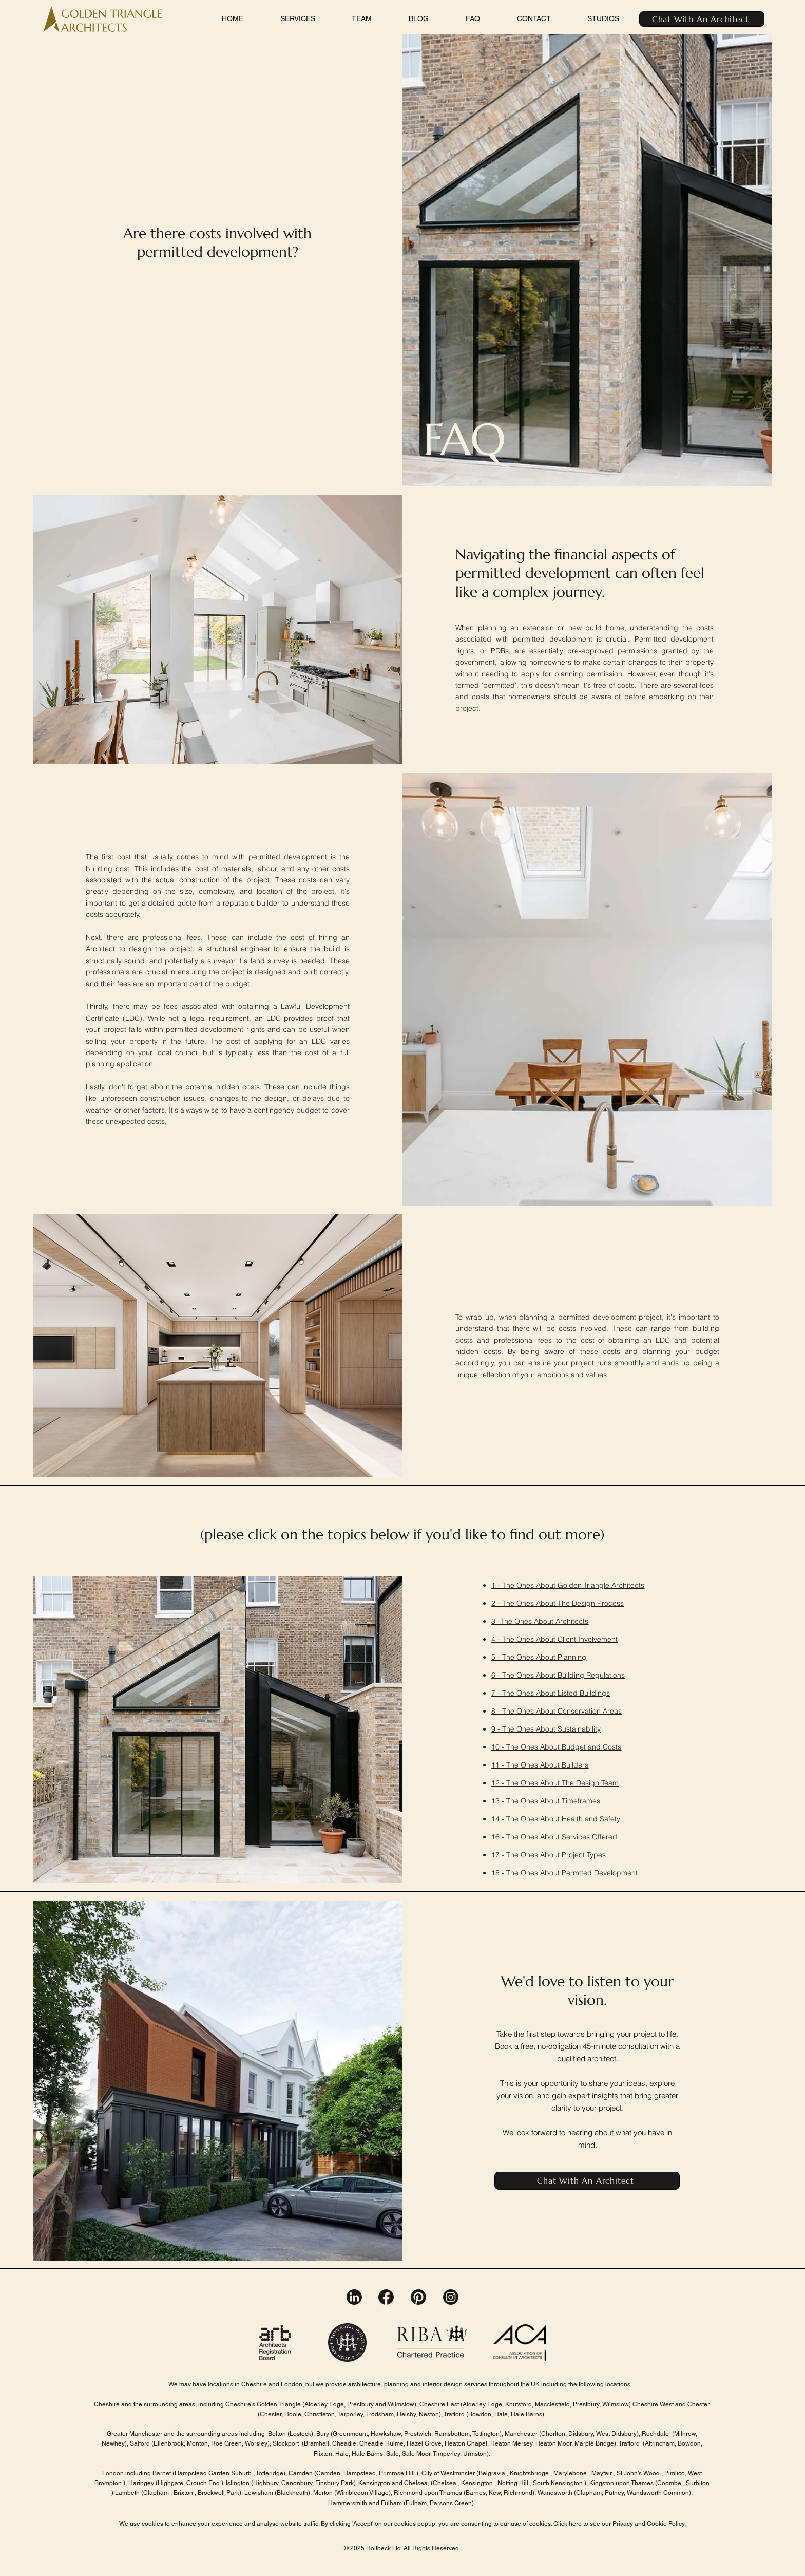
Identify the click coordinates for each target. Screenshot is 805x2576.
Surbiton (698, 2483)
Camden (300, 2473)
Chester (270, 2414)
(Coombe (668, 2483)
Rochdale (655, 2433)
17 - (498, 1854)
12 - (498, 1783)
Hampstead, (360, 2473)
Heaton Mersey (511, 2443)
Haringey (141, 2483)
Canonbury (296, 2483)
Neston (429, 2414)
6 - (496, 1675)
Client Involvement (588, 1639)
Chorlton (553, 2433)
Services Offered (589, 1836)
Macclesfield (552, 2404)
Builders (575, 1765)
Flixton (323, 2453)
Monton (197, 2443)
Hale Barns (526, 2414)
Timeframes (581, 1801)
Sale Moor (416, 2453)
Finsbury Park (334, 2483)
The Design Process (591, 1603)
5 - (496, 1657)
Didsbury (580, 2433)
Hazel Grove (423, 2443)
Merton (323, 2492)
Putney (614, 2492)
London (113, 2473)
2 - (496, 1603)
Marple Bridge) (595, 2443)
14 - (498, 1818)
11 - (498, 1765)
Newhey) (114, 2443)
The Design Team (590, 1783)
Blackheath (292, 2492)
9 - (496, 1729)
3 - (495, 1621)
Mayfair (602, 2473)
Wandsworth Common (658, 2492)
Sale (392, 2453)
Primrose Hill (397, 2473)
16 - (498, 1836)
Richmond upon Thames (429, 2492)
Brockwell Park (218, 2492)
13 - (498, 1801)
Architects (571, 1621)
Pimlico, (674, 2473)
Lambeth (127, 2492)
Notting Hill (512, 2483)
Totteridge (269, 2473)
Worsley (256, 2443)
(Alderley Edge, (324, 2404)
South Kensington (558, 2483)
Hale (342, 2453)
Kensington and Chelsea (392, 2483)
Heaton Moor (553, 2443)
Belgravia (491, 2473)
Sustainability (579, 1729)
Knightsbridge (529, 2473)
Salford (140, 2443)
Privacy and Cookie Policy (648, 2523)
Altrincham (660, 2443)
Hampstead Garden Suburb (213, 2473)
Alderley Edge (482, 2404)
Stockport (286, 2443)
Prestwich (417, 2433)
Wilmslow (400, 2404)
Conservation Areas (590, 1711)
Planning (572, 1657)
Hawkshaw (386, 2433)
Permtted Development (600, 1872)
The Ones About (530, 1603)
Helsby (406, 2414)
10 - (498, 1747)
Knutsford (518, 2404)
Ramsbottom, (452, 2433)
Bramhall (316, 2443)
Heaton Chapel (466, 2443)
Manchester (521, 2433)
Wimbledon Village (362, 2492)
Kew (495, 2492)
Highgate (170, 2483)
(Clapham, (588, 2492)
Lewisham (258, 2492)
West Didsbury (616, 2433)
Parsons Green (451, 2503)
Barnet (161, 2473)
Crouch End (203, 2483)
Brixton (183, 2492)
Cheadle (344, 2443)
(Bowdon (478, 2414)
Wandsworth (555, 2492)
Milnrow (685, 2433)
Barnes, (476, 2492)
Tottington (486, 2433)
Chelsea (445, 2483)
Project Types (584, 1854)
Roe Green (226, 2443)
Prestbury (361, 2404)
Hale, (501, 2414)
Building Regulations (591, 1675)
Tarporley (350, 2414)
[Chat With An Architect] (702, 19)
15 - (498, 1872)
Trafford (455, 2414)
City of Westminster (447, 2473)
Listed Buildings (584, 1693)
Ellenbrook (169, 2443)
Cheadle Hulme (381, 2443)
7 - (496, 1693)
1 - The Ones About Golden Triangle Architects (567, 1585)
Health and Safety (591, 1818)
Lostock (300, 2433)
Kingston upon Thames (621, 2483)
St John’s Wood (638, 2473)
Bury (322, 2433)
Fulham (416, 2503)
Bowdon (689, 2443)
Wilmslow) (616, 2404)
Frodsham (379, 2414)
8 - (496, 1711)
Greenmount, (352, 2433)
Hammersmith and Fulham (365, 2503)
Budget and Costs (591, 1747)
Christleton (319, 2414)
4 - (496, 1639)
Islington (237, 2483)
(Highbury (264, 2483)
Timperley (446, 2453)
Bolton (277, 2433)
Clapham (156, 2492)
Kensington (477, 2483)
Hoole (292, 2414)
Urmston (474, 2453)
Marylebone (570, 2473)
